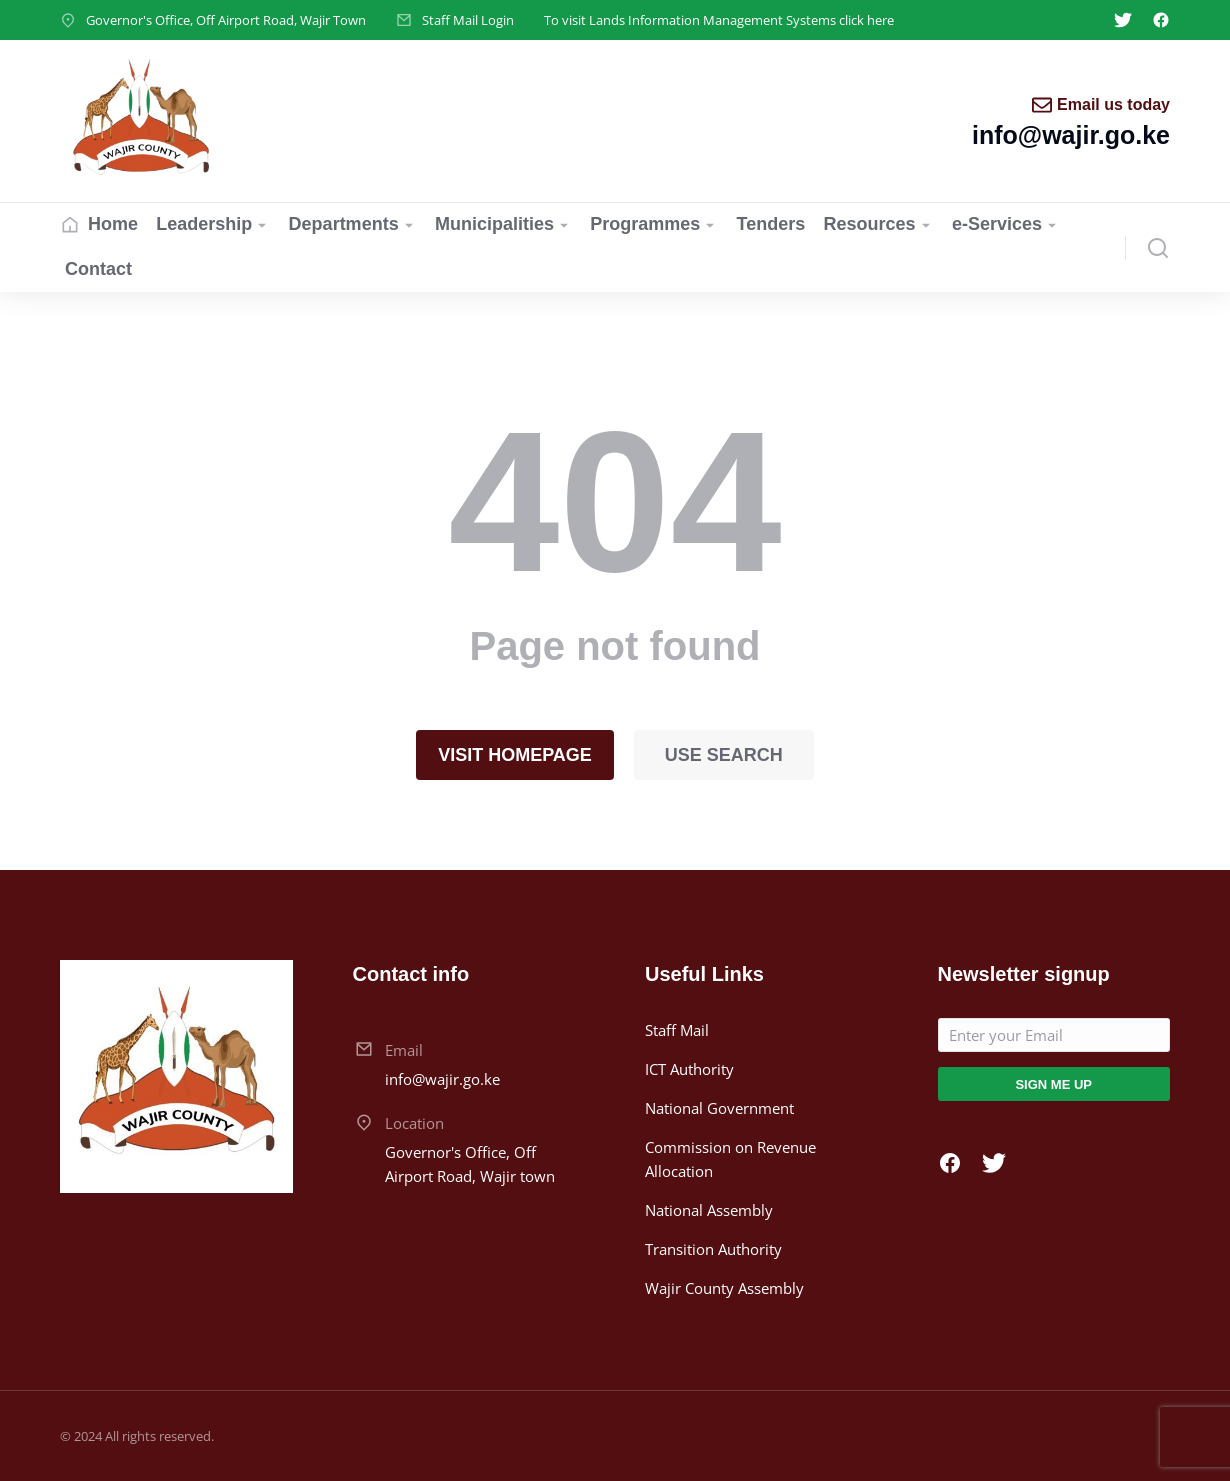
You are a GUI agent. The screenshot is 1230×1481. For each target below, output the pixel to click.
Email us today (1113, 104)
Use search (724, 755)
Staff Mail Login (468, 20)
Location (414, 1123)
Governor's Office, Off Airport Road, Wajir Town (226, 20)
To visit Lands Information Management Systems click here (719, 20)
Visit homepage (515, 755)
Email (404, 1050)
